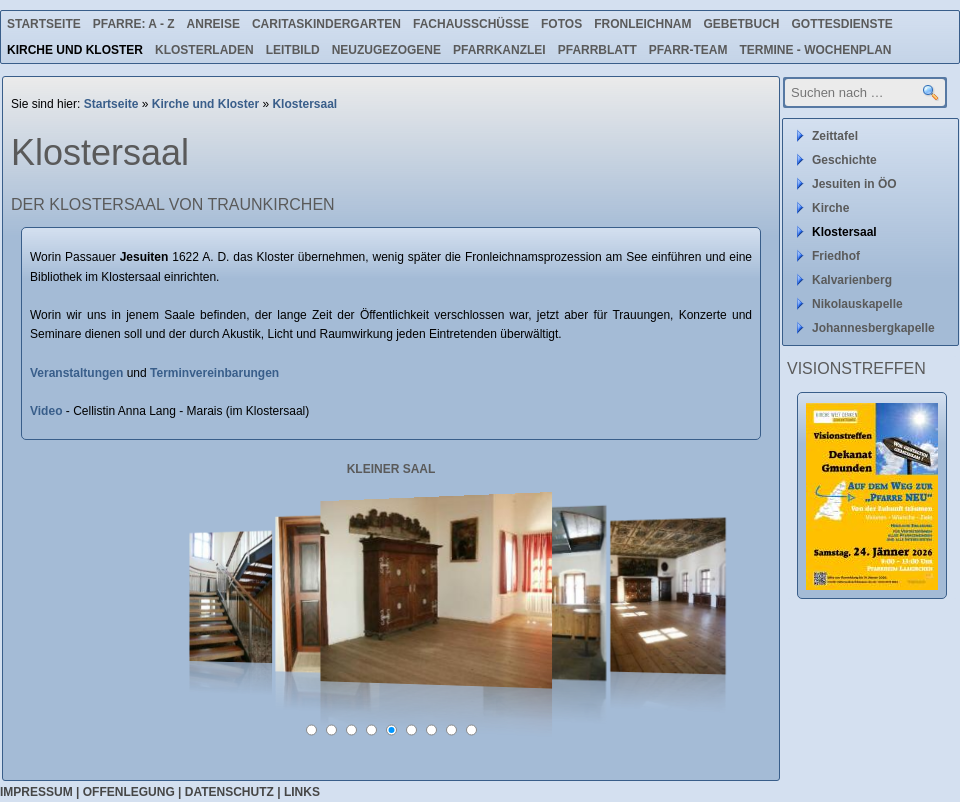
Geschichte (844, 160)
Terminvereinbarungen (214, 373)
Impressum (36, 792)
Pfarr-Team (688, 50)
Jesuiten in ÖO (854, 184)
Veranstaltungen (76, 373)
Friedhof (836, 256)
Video (48, 411)
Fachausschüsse (471, 24)
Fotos (561, 24)
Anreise (213, 24)
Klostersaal (304, 104)
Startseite (44, 24)
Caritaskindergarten (326, 24)
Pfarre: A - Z (134, 24)
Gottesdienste (842, 24)
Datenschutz (229, 792)
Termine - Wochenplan (815, 50)
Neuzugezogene (386, 50)
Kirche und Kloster (75, 50)
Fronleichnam (642, 24)
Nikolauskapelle (857, 304)
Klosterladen (204, 50)
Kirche (830, 208)
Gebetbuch (741, 24)
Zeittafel (835, 136)
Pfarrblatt (597, 50)
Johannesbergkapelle (873, 328)
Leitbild (293, 50)
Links (302, 792)
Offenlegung (129, 792)
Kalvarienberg (852, 280)
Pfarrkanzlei (499, 50)
